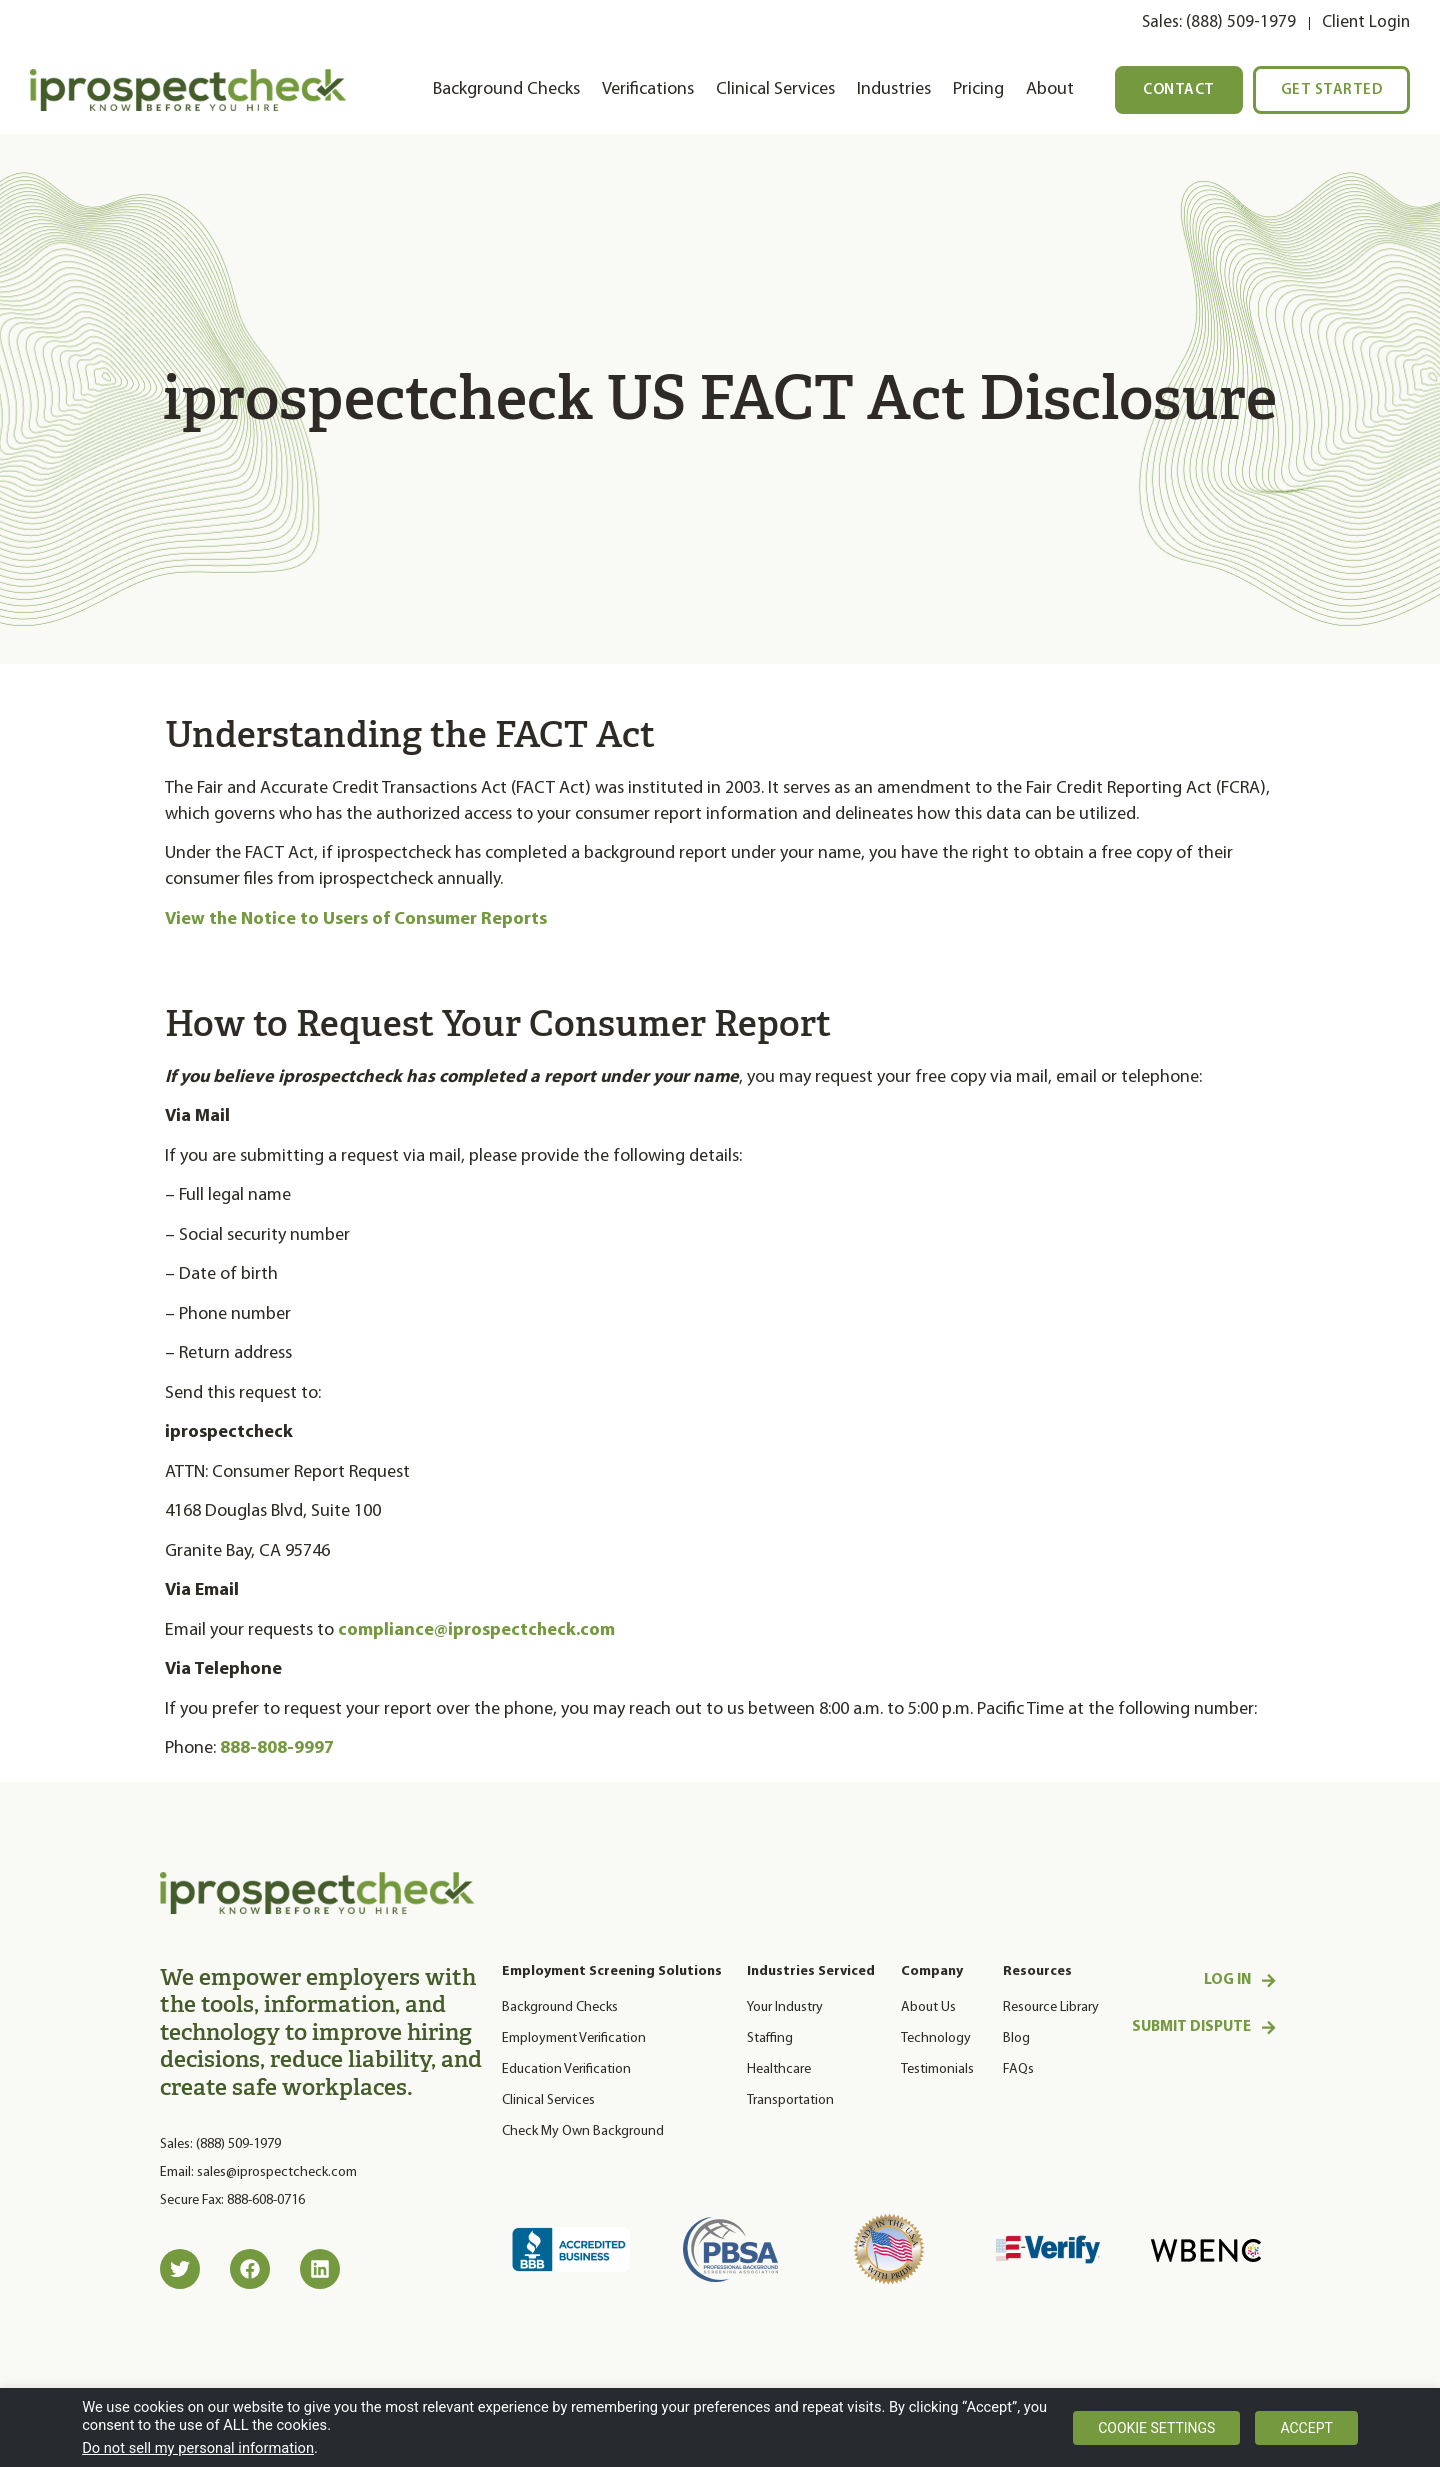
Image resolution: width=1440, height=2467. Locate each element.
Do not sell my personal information (198, 2448)
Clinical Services (775, 89)
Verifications (648, 89)
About (1050, 89)
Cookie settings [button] (1156, 2428)
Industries (894, 89)
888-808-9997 (277, 1748)
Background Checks (506, 89)
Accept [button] (1306, 2428)
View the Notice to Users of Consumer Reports (356, 919)
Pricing (978, 89)
